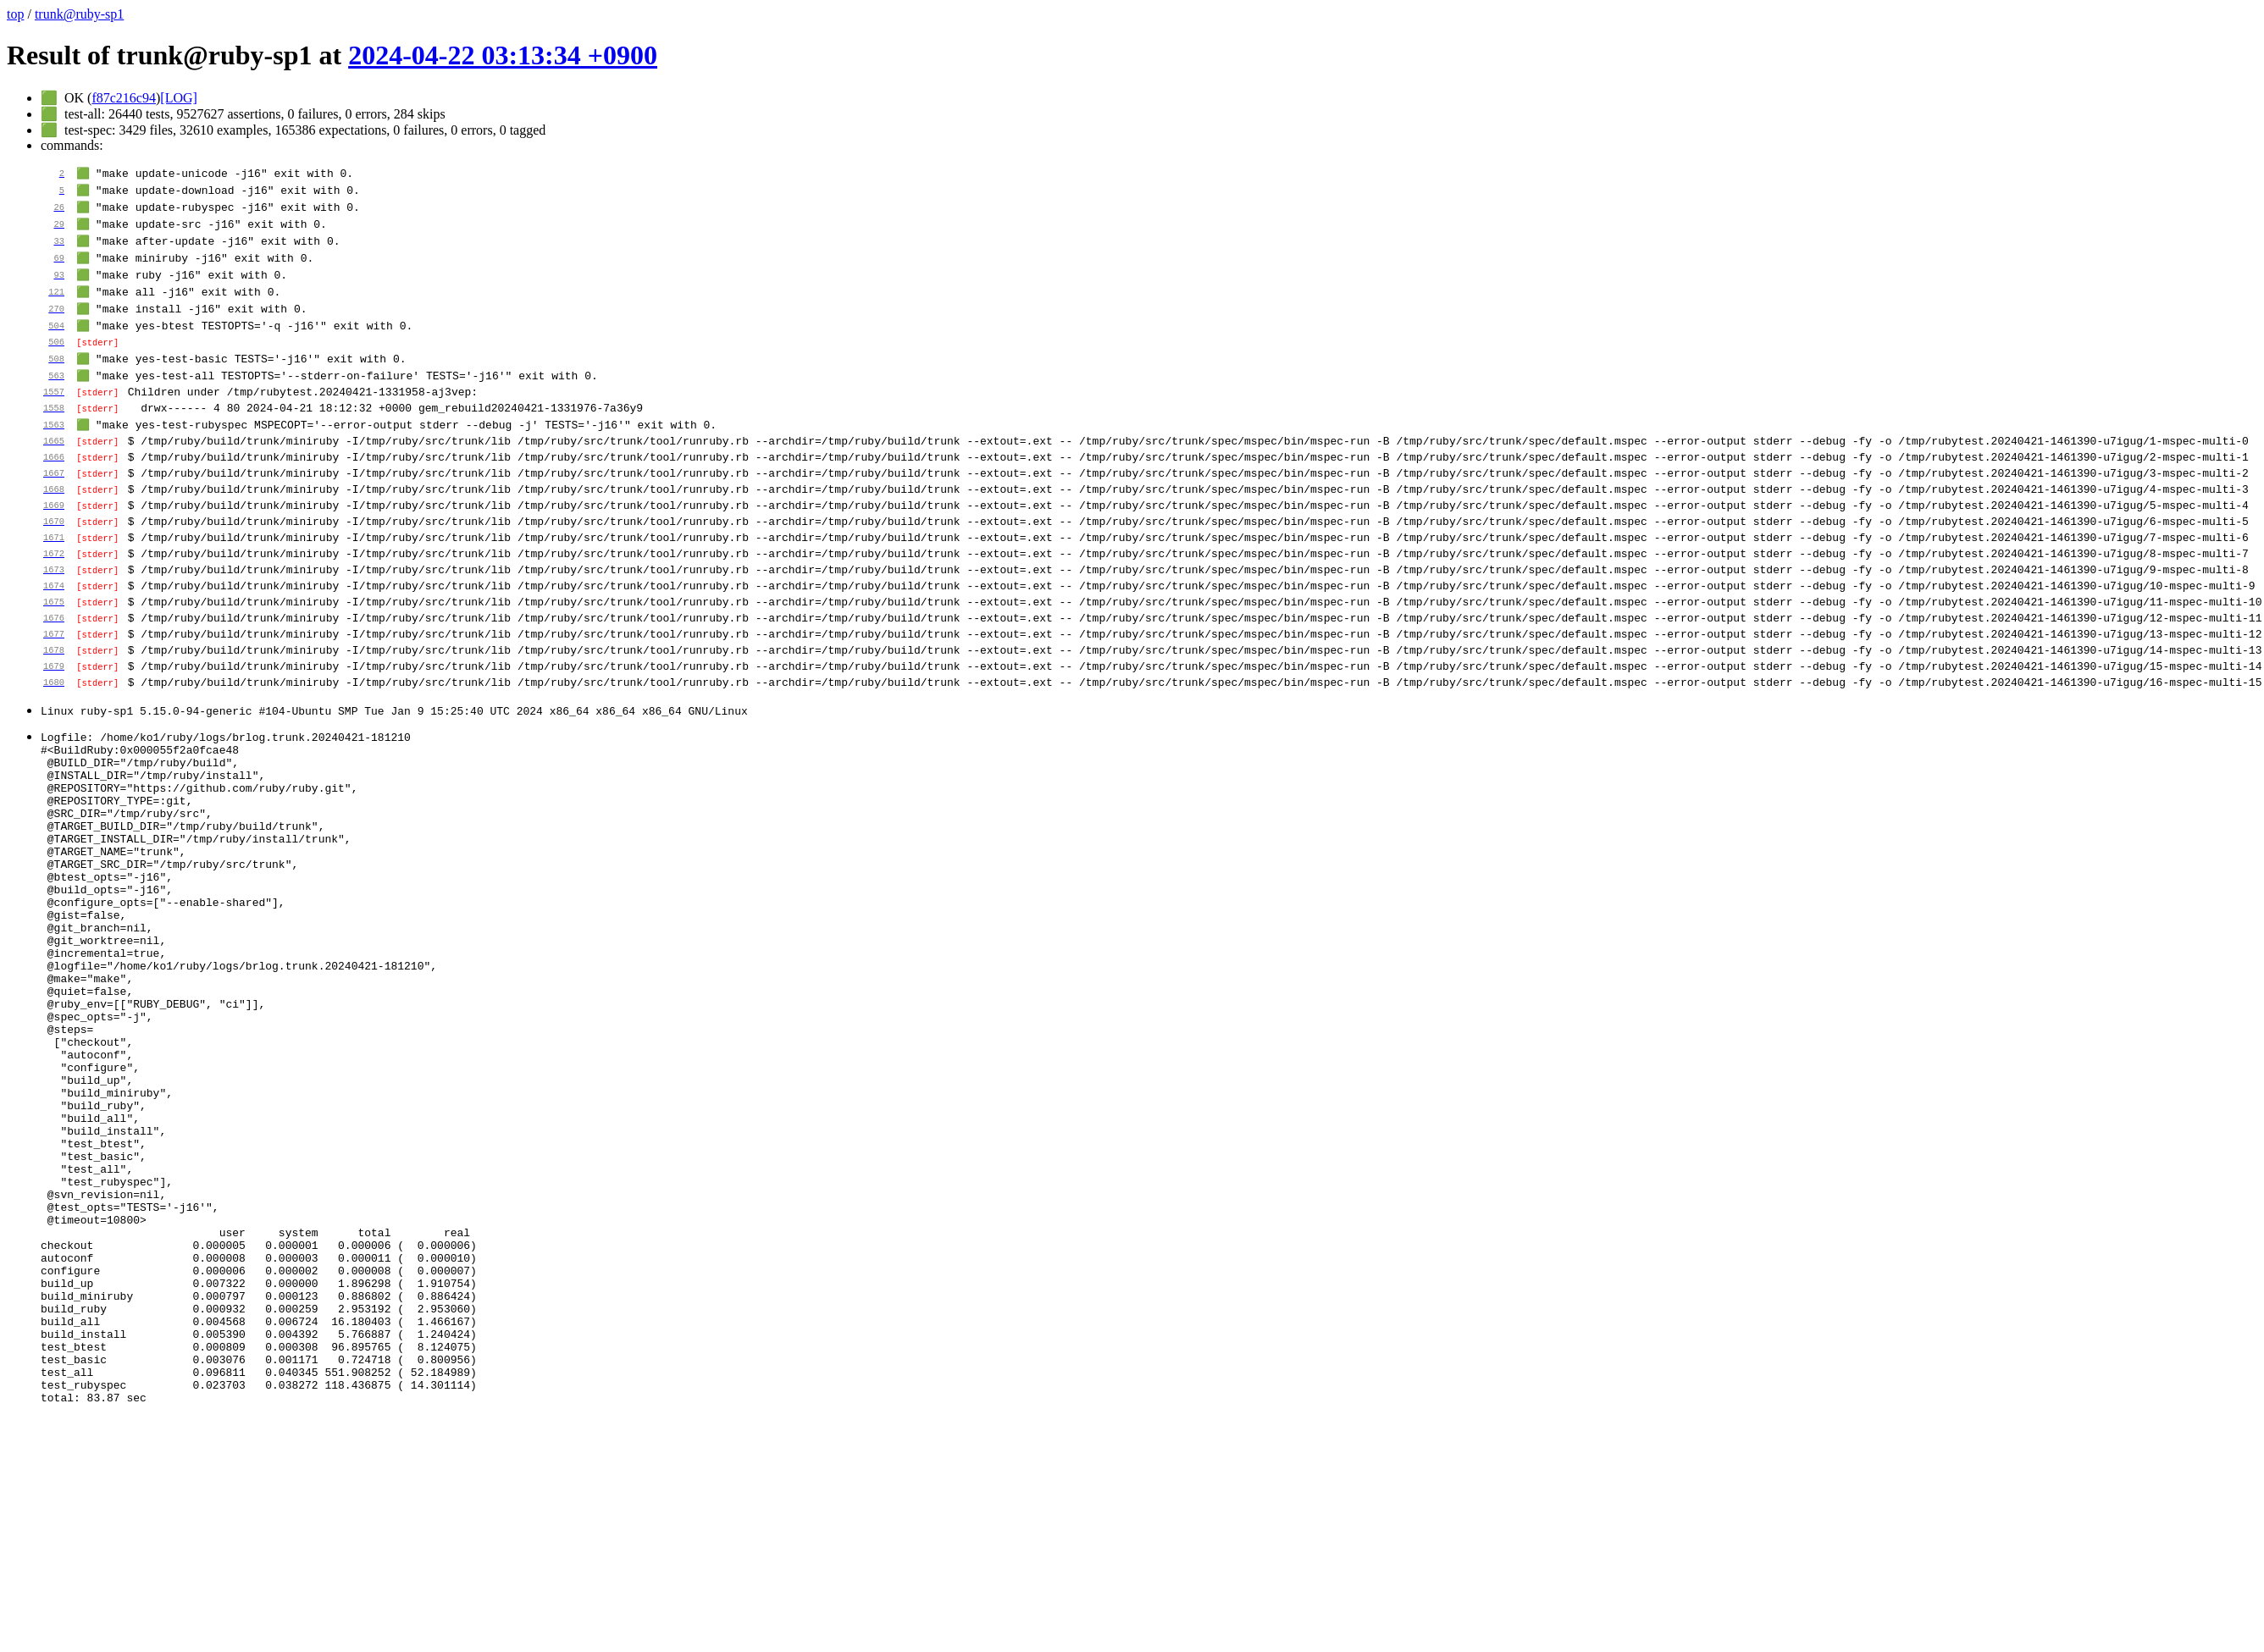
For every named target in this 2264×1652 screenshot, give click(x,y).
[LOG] (178, 98)
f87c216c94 (123, 98)
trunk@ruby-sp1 (79, 14)
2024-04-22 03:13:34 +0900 (502, 55)
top (15, 14)
